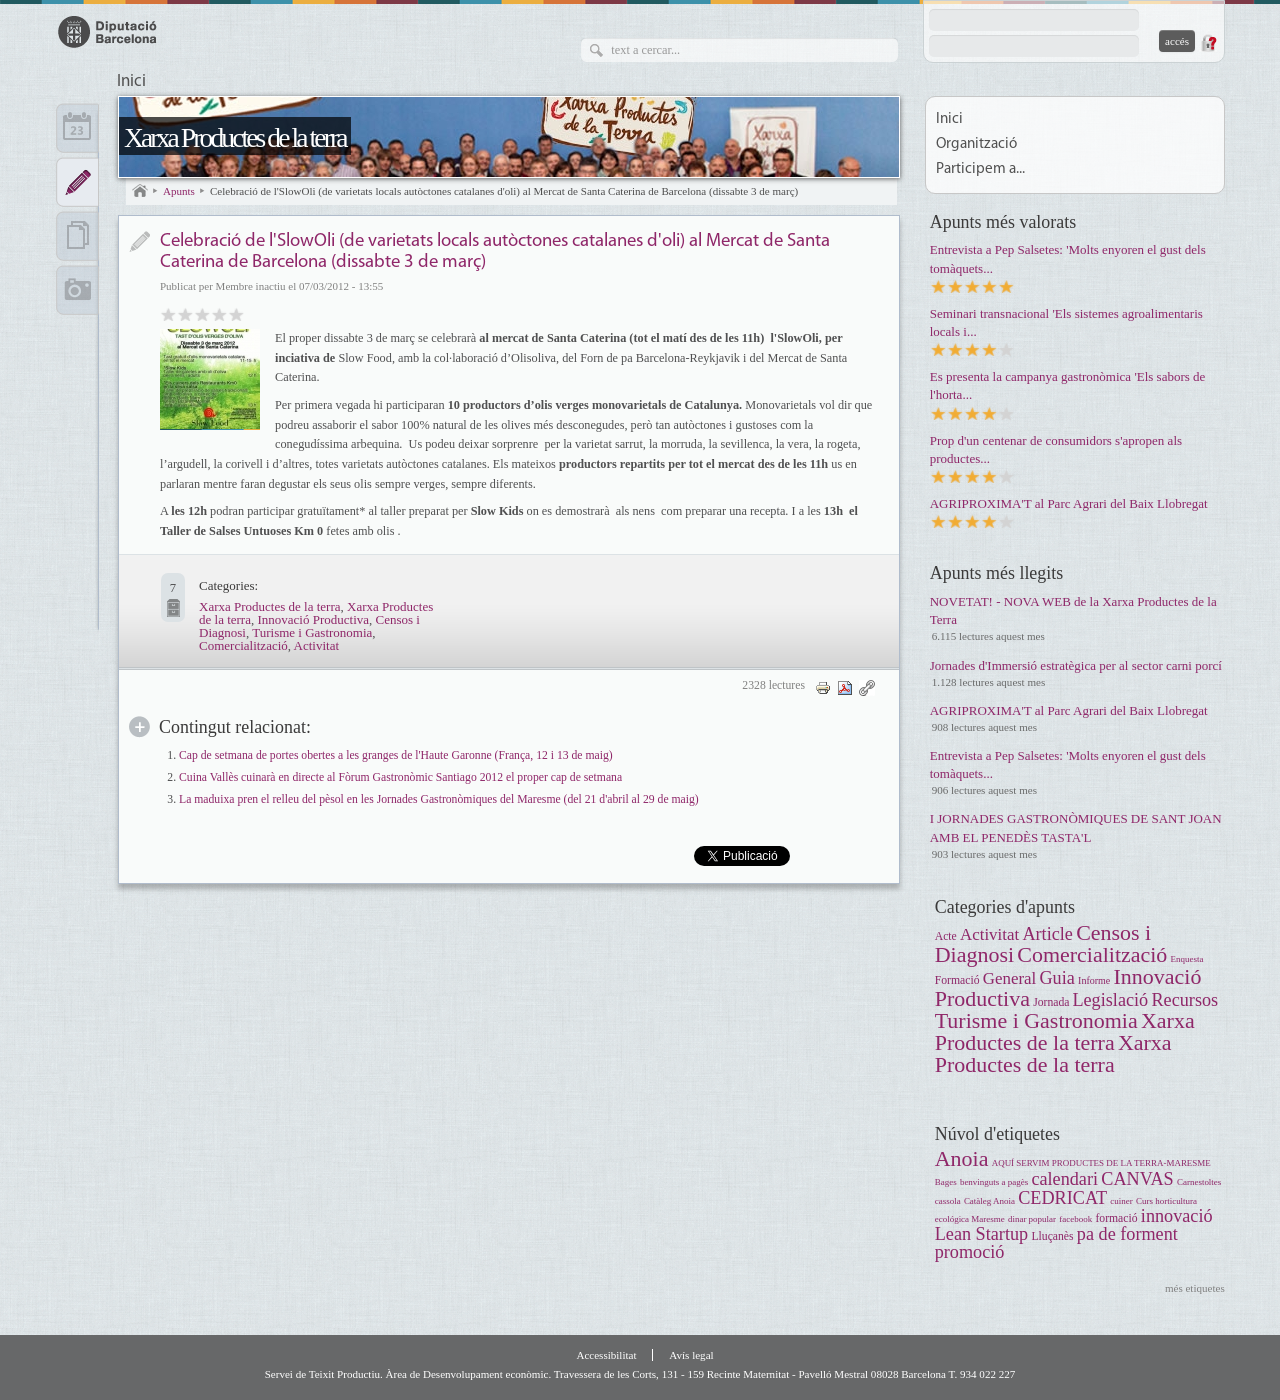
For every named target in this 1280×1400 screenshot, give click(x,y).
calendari (1064, 1179)
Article (1047, 934)
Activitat (317, 645)
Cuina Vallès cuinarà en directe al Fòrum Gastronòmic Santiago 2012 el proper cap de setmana (400, 777)
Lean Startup (981, 1234)
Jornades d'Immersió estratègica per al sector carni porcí (1076, 665)
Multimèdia (77, 290)
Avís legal (691, 1355)
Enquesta (1187, 959)
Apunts (179, 191)
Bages (946, 1182)
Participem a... (980, 169)
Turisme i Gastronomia (312, 632)
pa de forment (1127, 1234)
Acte (946, 936)
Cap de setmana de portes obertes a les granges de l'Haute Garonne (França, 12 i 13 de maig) (396, 755)
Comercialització (243, 645)
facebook (1075, 1219)
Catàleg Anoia (989, 1201)
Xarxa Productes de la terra (235, 137)
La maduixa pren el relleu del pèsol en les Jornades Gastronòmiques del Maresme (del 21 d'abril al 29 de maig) (439, 799)
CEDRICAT (1062, 1198)
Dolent (168, 313)
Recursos (1184, 1000)
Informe (1094, 980)
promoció (970, 1252)
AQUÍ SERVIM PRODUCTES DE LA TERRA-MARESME (1101, 1163)
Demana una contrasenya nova (1208, 43)
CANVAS (1137, 1179)
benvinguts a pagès (994, 1182)
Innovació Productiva (313, 619)
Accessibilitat (606, 1355)
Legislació (1110, 1000)
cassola (948, 1201)
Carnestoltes (1199, 1182)
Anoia (962, 1158)
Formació (957, 980)
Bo (202, 313)
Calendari (77, 128)
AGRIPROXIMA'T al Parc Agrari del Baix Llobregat (1069, 503)
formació (1116, 1218)
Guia (1056, 978)
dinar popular (1032, 1219)
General (1009, 978)
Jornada (1052, 1002)
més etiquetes (1195, 1288)
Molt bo (219, 313)
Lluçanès (1052, 1236)
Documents (77, 236)
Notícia (139, 241)
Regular (185, 313)
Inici (131, 82)
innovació (1177, 1216)
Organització (976, 144)
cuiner (1121, 1201)
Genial (236, 313)
